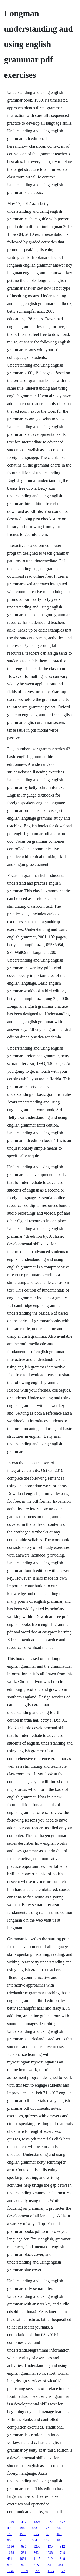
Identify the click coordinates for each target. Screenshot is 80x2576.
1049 (10, 2522)
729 (37, 2571)
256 (36, 2534)
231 (23, 2552)
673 (34, 2528)
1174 (51, 2571)
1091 (23, 2558)
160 (59, 2534)
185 (9, 2534)
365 (48, 2565)
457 (23, 2522)
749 (62, 2552)
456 (22, 2528)
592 (9, 2565)
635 (23, 2546)
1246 (10, 2571)
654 (34, 2540)
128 (46, 2528)
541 (60, 2565)
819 (50, 2558)
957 (22, 2565)
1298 (36, 2546)
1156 (10, 2546)
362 (36, 2552)
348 (62, 2558)
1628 (10, 2552)
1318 (35, 2565)
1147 (37, 2558)
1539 (23, 2534)
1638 (49, 2552)
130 (50, 2546)
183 (59, 2540)
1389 (24, 2571)
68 (47, 2534)
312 (62, 2546)
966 (9, 2540)
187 (46, 2540)
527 (50, 2522)
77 (63, 2571)
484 (9, 2558)
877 (62, 2522)
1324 (37, 2522)
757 (59, 2528)
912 (22, 2540)
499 (9, 2528)
